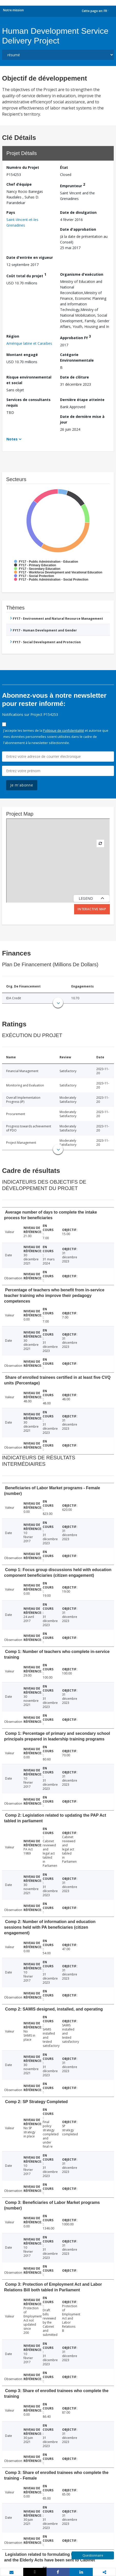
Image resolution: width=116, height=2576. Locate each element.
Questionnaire (93, 2555)
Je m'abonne (21, 785)
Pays (10, 212)
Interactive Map (92, 909)
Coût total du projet (26, 275)
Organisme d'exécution (81, 274)
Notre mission (13, 10)
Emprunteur (72, 185)
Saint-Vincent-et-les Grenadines (22, 222)
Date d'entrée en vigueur (29, 257)
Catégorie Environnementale (77, 357)
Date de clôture (74, 377)
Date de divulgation (78, 212)
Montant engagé (22, 354)
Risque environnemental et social (28, 380)
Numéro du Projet (22, 167)
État (64, 167)
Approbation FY (75, 337)
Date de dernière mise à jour (82, 419)
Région (12, 336)
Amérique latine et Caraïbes (29, 343)
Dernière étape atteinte (82, 399)
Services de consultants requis (28, 402)
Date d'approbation (78, 229)
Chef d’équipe (19, 184)
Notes (12, 439)
